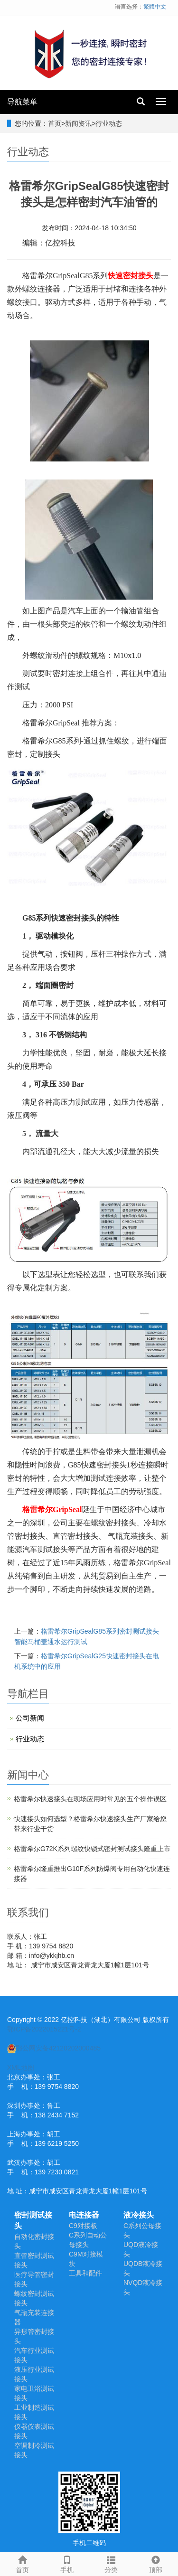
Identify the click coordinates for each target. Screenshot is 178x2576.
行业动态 (108, 123)
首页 (54, 123)
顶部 (155, 2563)
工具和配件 (85, 2273)
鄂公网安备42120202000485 (54, 2048)
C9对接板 (83, 2225)
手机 (67, 2563)
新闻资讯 (78, 123)
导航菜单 (22, 102)
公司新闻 (30, 1718)
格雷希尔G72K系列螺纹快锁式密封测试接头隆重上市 (92, 1848)
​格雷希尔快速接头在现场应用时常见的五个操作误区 (90, 1799)
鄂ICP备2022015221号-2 (44, 2029)
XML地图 (20, 2067)
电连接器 (84, 2215)
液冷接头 (138, 2215)
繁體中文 (154, 6)
